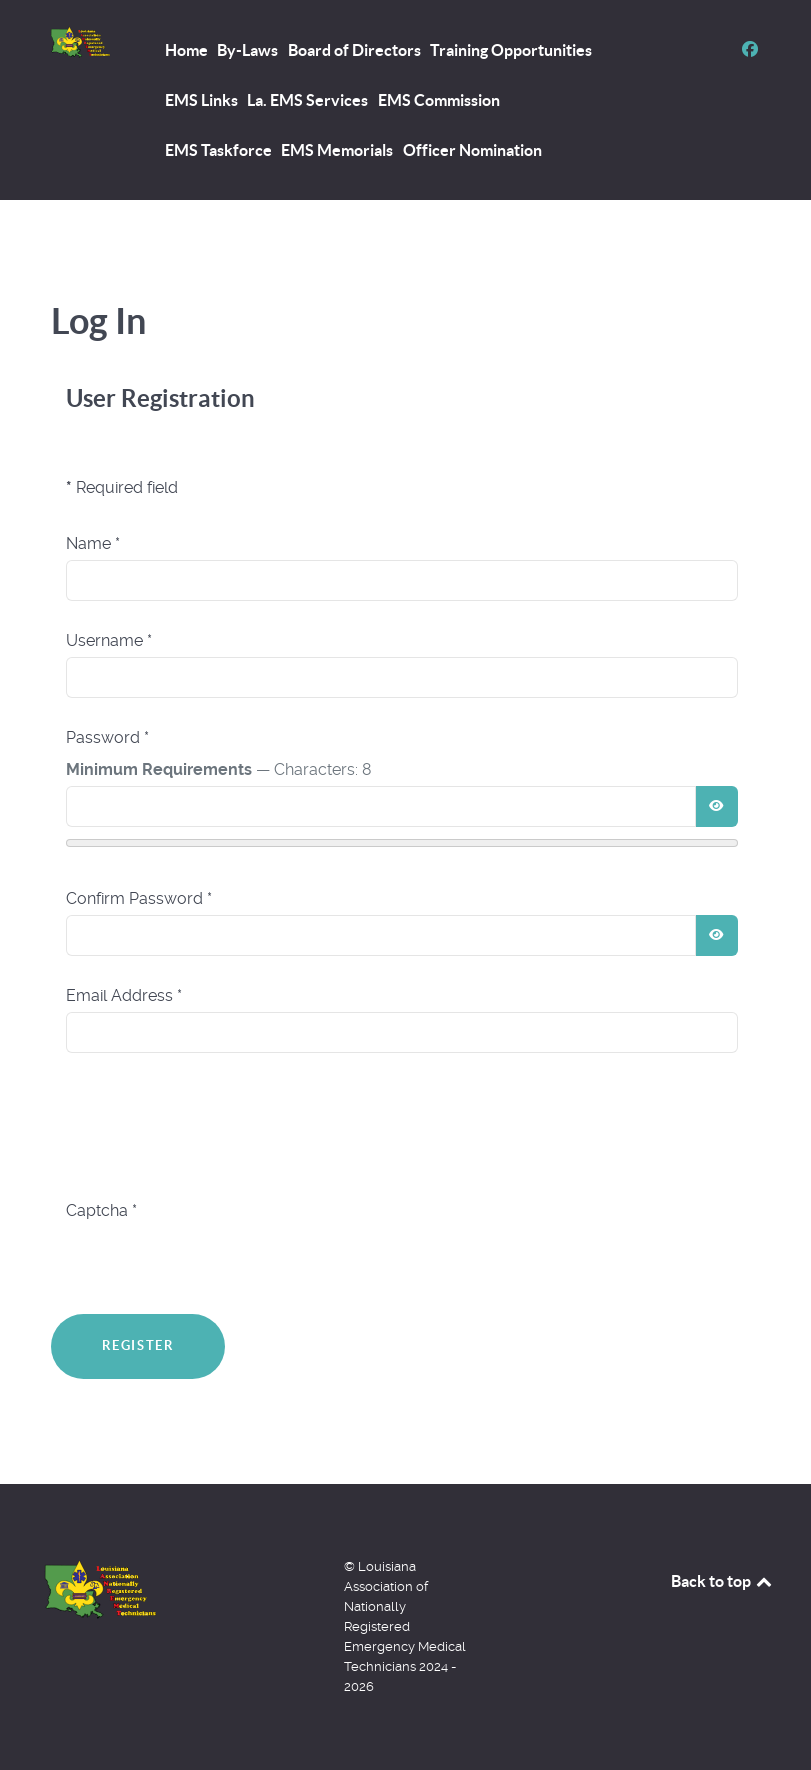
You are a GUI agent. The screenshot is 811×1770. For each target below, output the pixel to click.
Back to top (723, 1581)
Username (109, 640)
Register (138, 1345)
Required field (122, 487)
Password (107, 737)
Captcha (101, 1210)
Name (93, 543)
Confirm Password (139, 898)
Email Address (124, 995)
